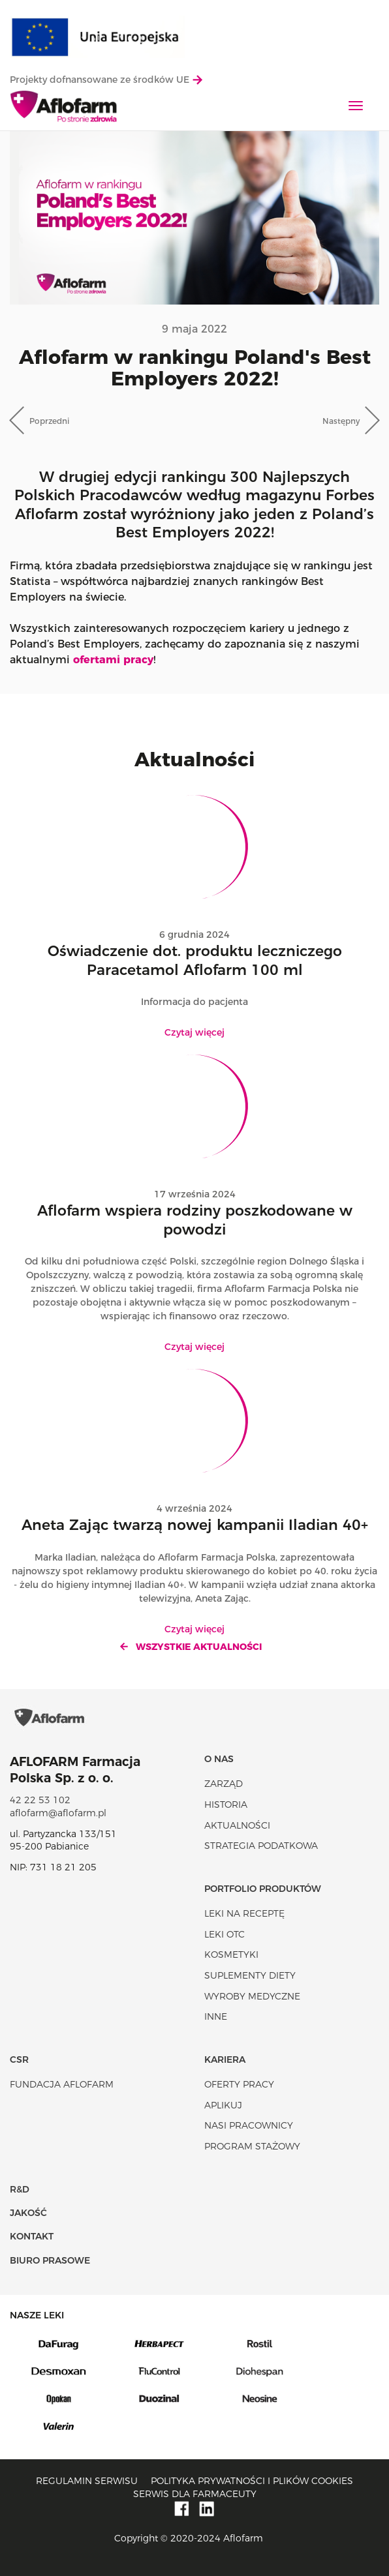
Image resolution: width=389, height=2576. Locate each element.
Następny (341, 421)
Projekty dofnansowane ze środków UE (106, 79)
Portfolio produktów (262, 1889)
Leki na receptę (244, 1913)
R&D (19, 2189)
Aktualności (237, 1825)
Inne (215, 2016)
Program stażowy (252, 2146)
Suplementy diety (250, 1975)
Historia (225, 1804)
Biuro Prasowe (50, 2260)
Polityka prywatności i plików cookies (252, 2481)
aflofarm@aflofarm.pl (58, 1813)
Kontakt (32, 2236)
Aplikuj (223, 2105)
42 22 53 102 (40, 1800)
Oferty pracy (239, 2084)
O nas (219, 1759)
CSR (19, 2059)
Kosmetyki (231, 1954)
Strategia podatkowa (261, 1845)
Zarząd (223, 1784)
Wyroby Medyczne (252, 1996)
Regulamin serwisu (87, 2481)
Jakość (28, 2213)
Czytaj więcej (194, 1032)
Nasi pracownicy (248, 2125)
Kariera (224, 2059)
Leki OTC (224, 1934)
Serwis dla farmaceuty (195, 2494)
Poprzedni (49, 421)
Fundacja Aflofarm (62, 2084)
